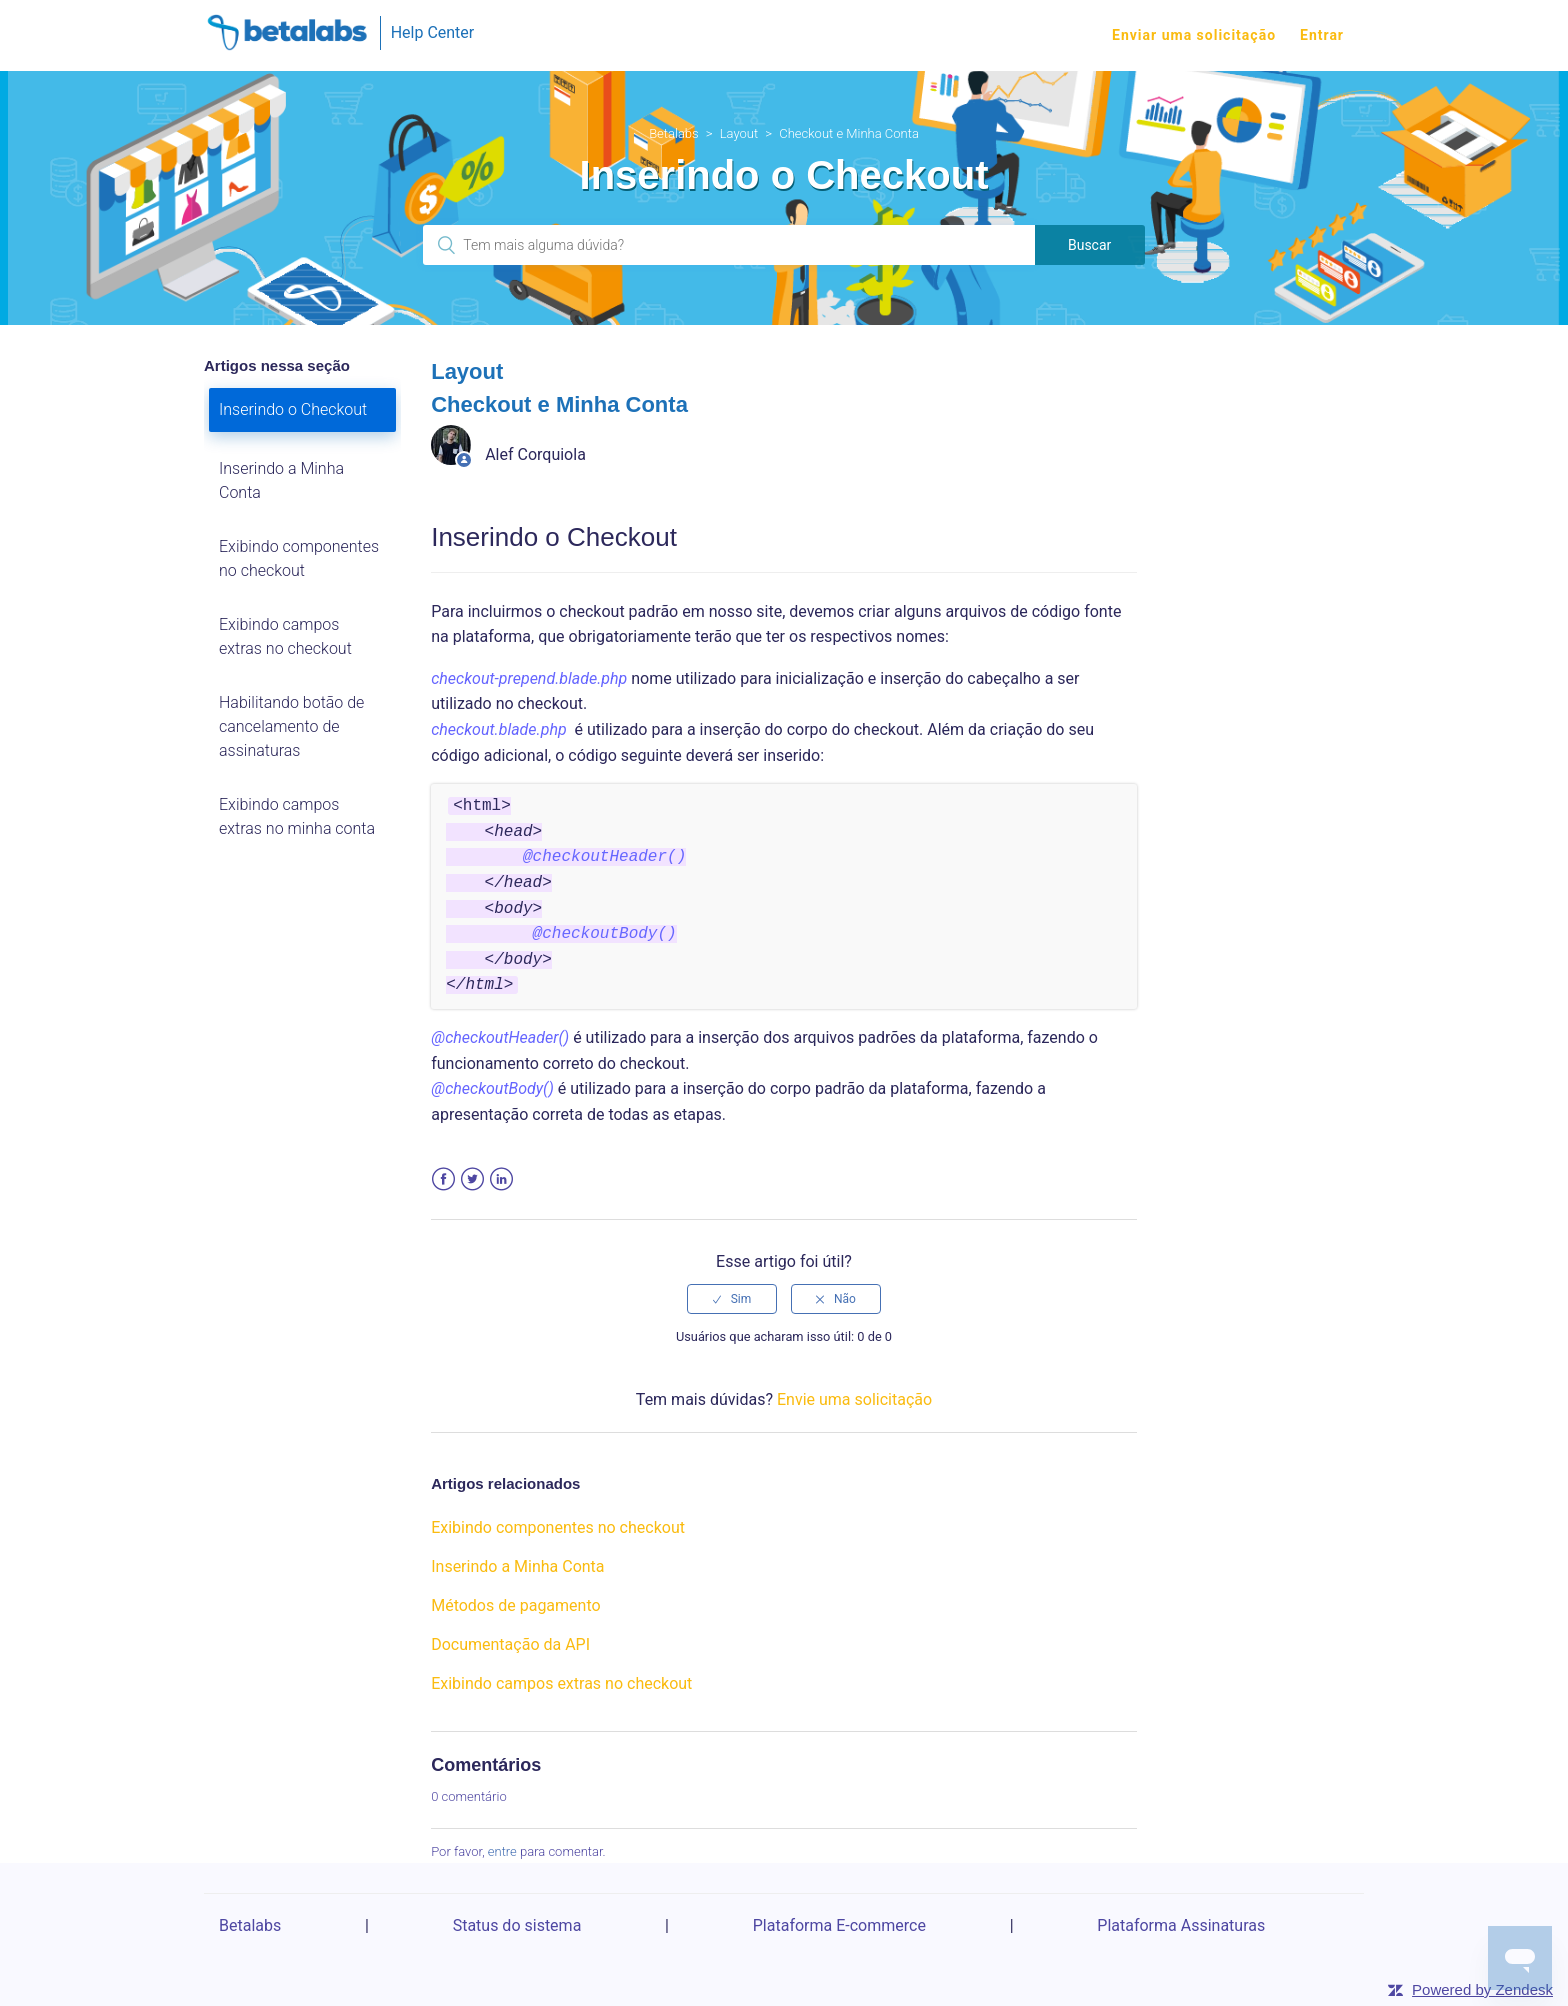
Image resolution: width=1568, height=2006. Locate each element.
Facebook (443, 1179)
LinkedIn (501, 1179)
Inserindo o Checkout (293, 409)
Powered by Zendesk (1482, 1989)
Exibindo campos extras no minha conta (297, 816)
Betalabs (674, 133)
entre (502, 1851)
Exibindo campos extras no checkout (285, 636)
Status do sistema (517, 1925)
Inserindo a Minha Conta (281, 480)
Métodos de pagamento (515, 1605)
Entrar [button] (1322, 35)
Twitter (472, 1179)
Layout (739, 133)
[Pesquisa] (728, 245)
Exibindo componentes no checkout (299, 558)
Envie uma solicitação (854, 1399)
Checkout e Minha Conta (849, 133)
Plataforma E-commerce (839, 1925)
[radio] (732, 1299)
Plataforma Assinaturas (1181, 1925)
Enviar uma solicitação (1194, 35)
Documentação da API (510, 1644)
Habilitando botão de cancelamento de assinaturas (291, 726)
